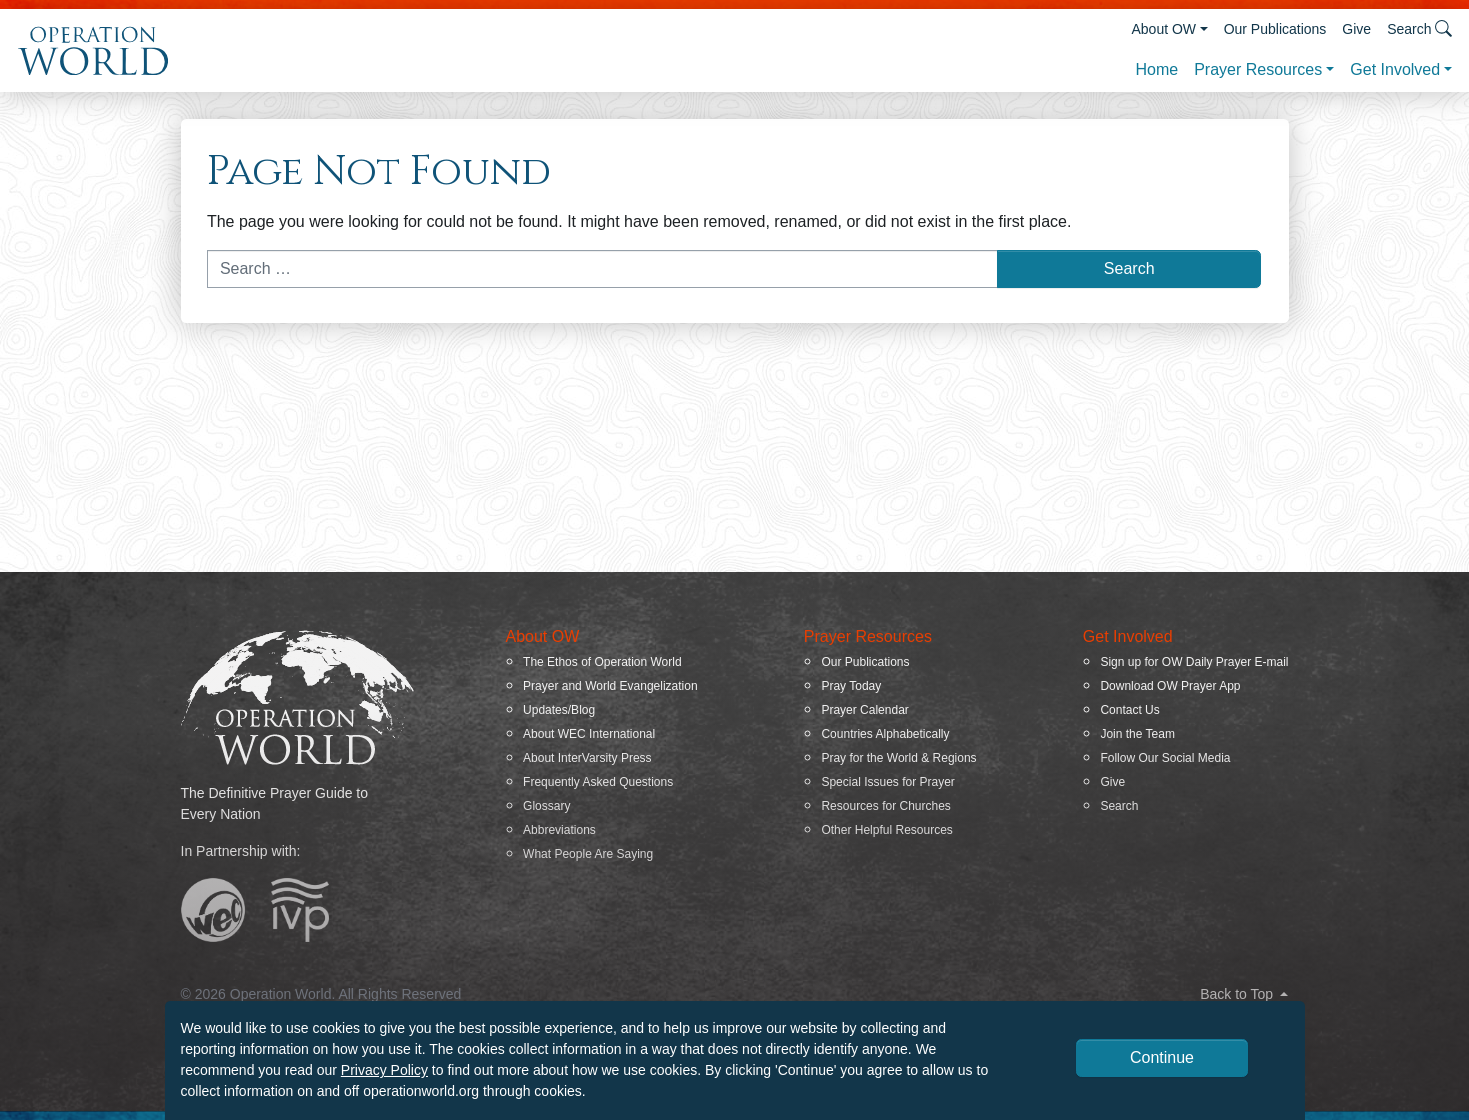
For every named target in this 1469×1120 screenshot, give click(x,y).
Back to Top (1244, 994)
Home (1156, 69)
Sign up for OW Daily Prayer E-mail (1194, 662)
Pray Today (851, 686)
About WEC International (589, 734)
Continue (1162, 1057)
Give (1356, 29)
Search (1119, 806)
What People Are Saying (588, 854)
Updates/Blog (559, 710)
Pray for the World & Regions (898, 758)
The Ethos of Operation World (602, 662)
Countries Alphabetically (885, 734)
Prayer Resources (1258, 69)
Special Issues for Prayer (887, 782)
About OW (1163, 29)
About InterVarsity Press (587, 758)
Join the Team (1137, 734)
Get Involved (1395, 69)
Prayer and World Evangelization (610, 686)
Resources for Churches (885, 806)
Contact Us (1129, 710)
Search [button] (1419, 28)
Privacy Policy (384, 1070)
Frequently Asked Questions (598, 782)
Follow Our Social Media (1165, 758)
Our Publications (1275, 29)
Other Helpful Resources (886, 830)
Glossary (546, 806)
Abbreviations (559, 830)
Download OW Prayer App (1170, 686)
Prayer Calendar (864, 710)
